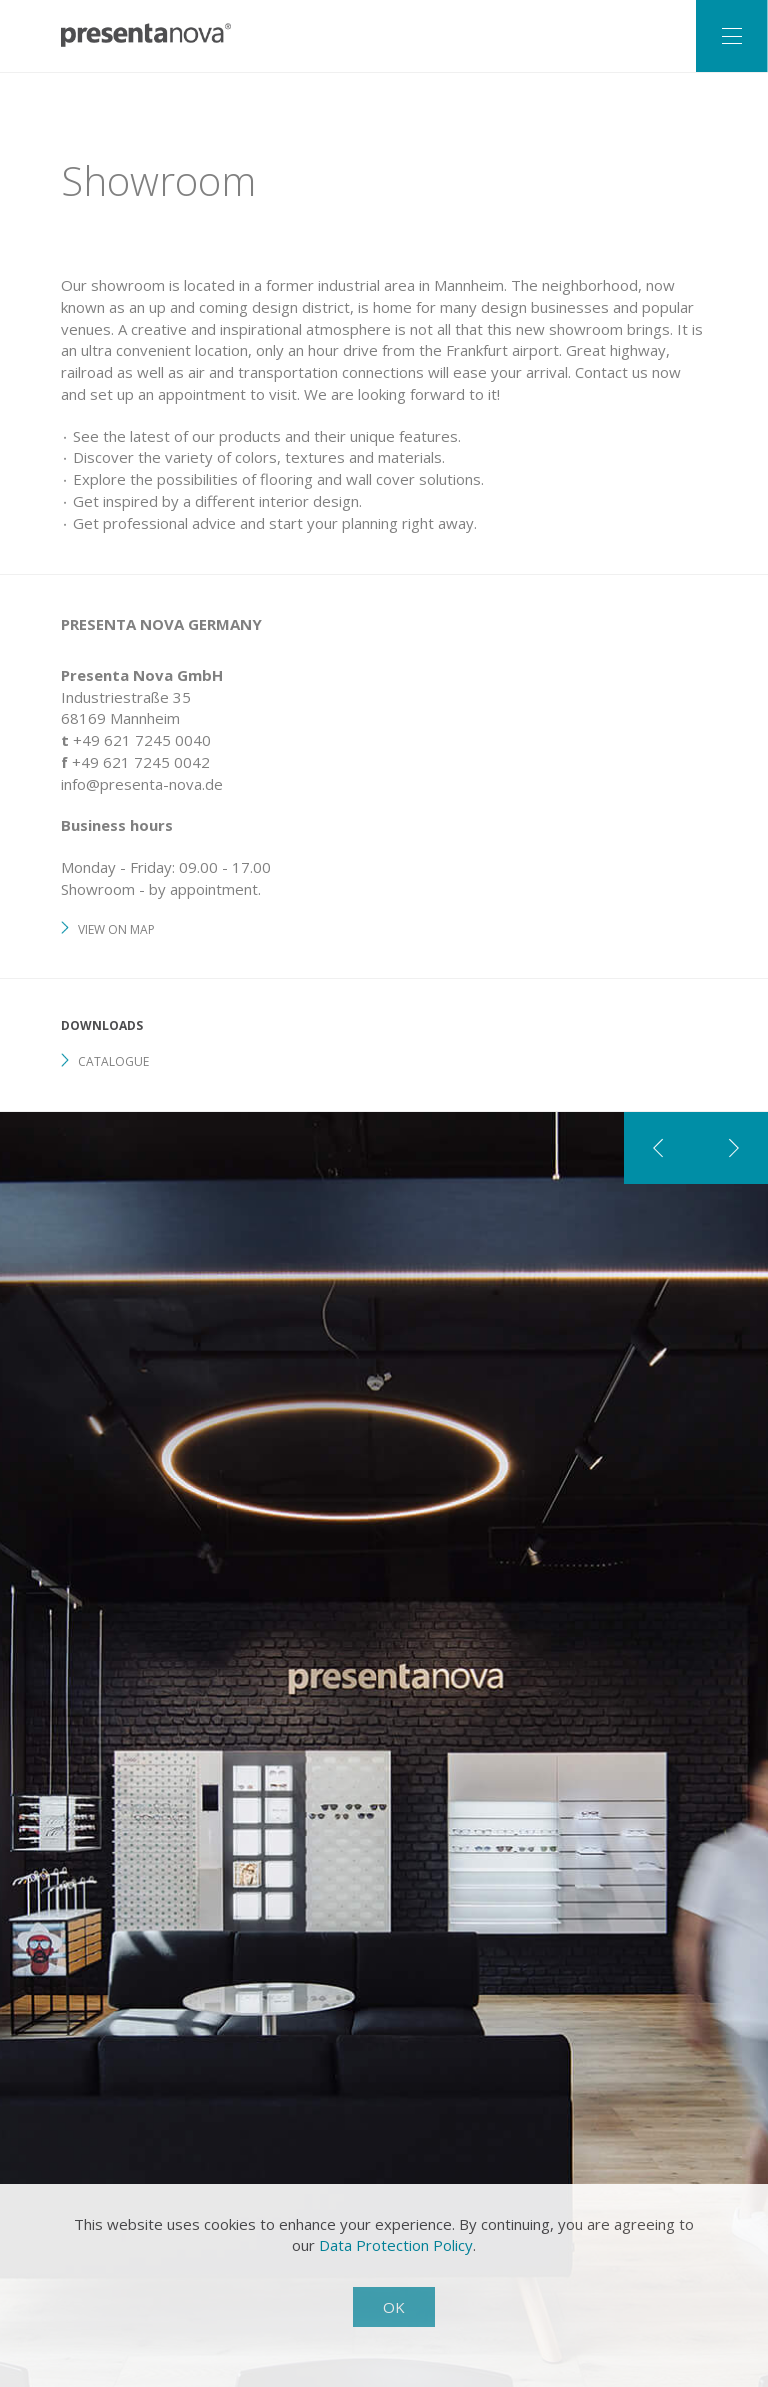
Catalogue (113, 1061)
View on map (116, 929)
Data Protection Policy (396, 2245)
